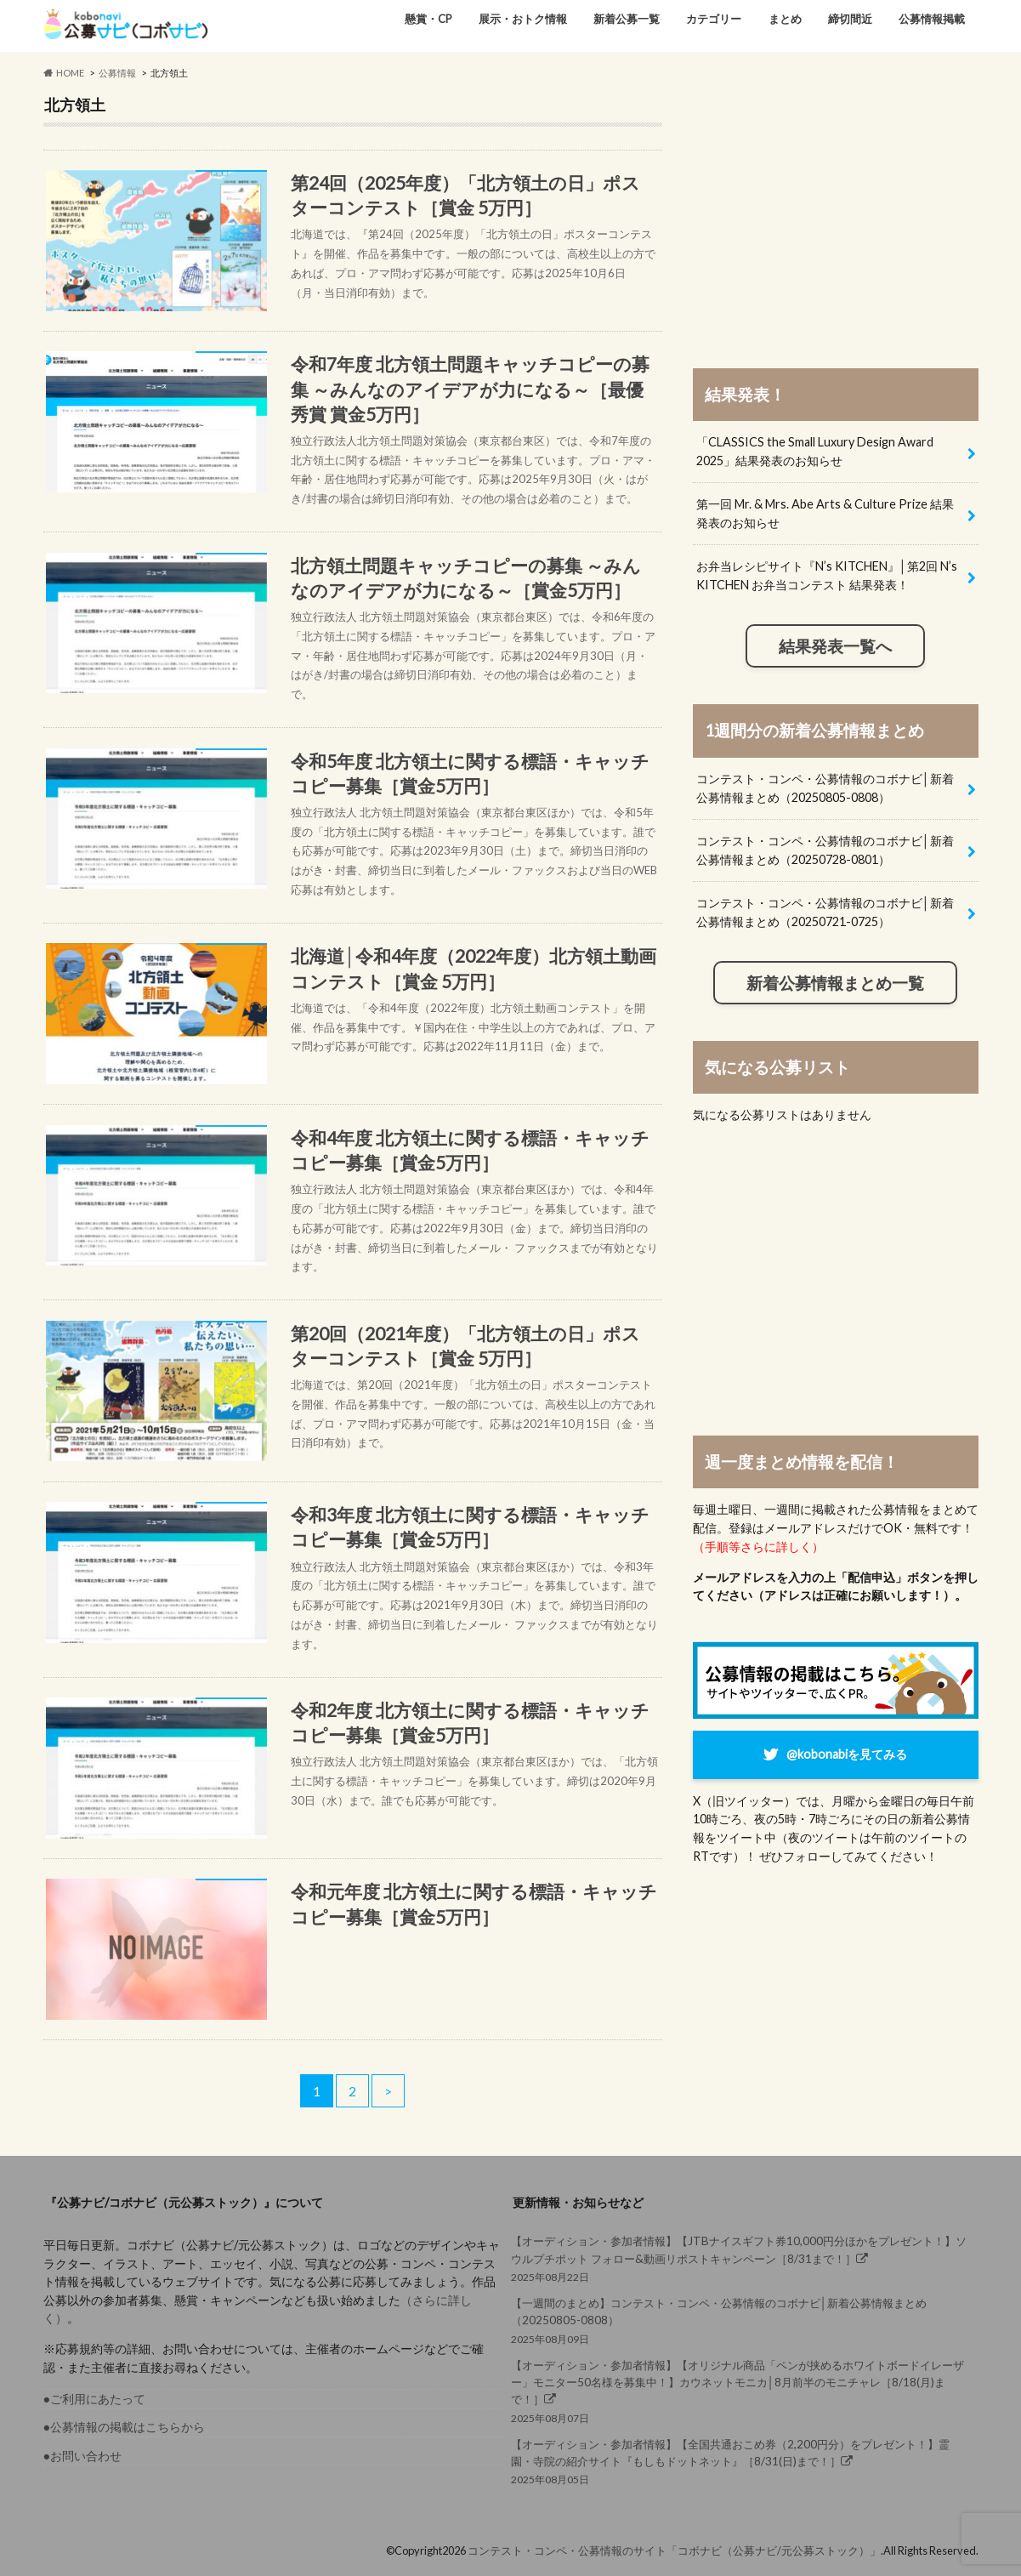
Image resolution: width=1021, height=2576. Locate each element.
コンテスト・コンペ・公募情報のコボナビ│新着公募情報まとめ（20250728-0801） (825, 850)
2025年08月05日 (740, 2461)
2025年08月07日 (740, 2391)
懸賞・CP (428, 19)
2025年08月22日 (740, 2257)
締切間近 (850, 19)
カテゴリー (713, 19)
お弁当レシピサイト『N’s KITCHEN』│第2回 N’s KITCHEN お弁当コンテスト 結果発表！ (826, 575)
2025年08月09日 (740, 2320)
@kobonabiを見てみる (846, 1754)
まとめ (785, 19)
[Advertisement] (835, 214)
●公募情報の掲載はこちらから (124, 2427)
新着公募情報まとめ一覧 (835, 983)
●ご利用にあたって (94, 2398)
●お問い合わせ (82, 2455)
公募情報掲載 (932, 19)
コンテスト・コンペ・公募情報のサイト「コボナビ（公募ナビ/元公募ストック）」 (674, 2550)
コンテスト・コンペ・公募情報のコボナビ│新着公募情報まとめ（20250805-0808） (825, 788)
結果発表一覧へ (835, 646)
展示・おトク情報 (523, 19)
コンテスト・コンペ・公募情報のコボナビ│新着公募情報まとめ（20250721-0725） (825, 912)
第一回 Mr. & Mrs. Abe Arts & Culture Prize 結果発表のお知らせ (825, 513)
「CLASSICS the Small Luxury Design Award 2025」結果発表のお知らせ (814, 451)
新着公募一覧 (626, 19)
